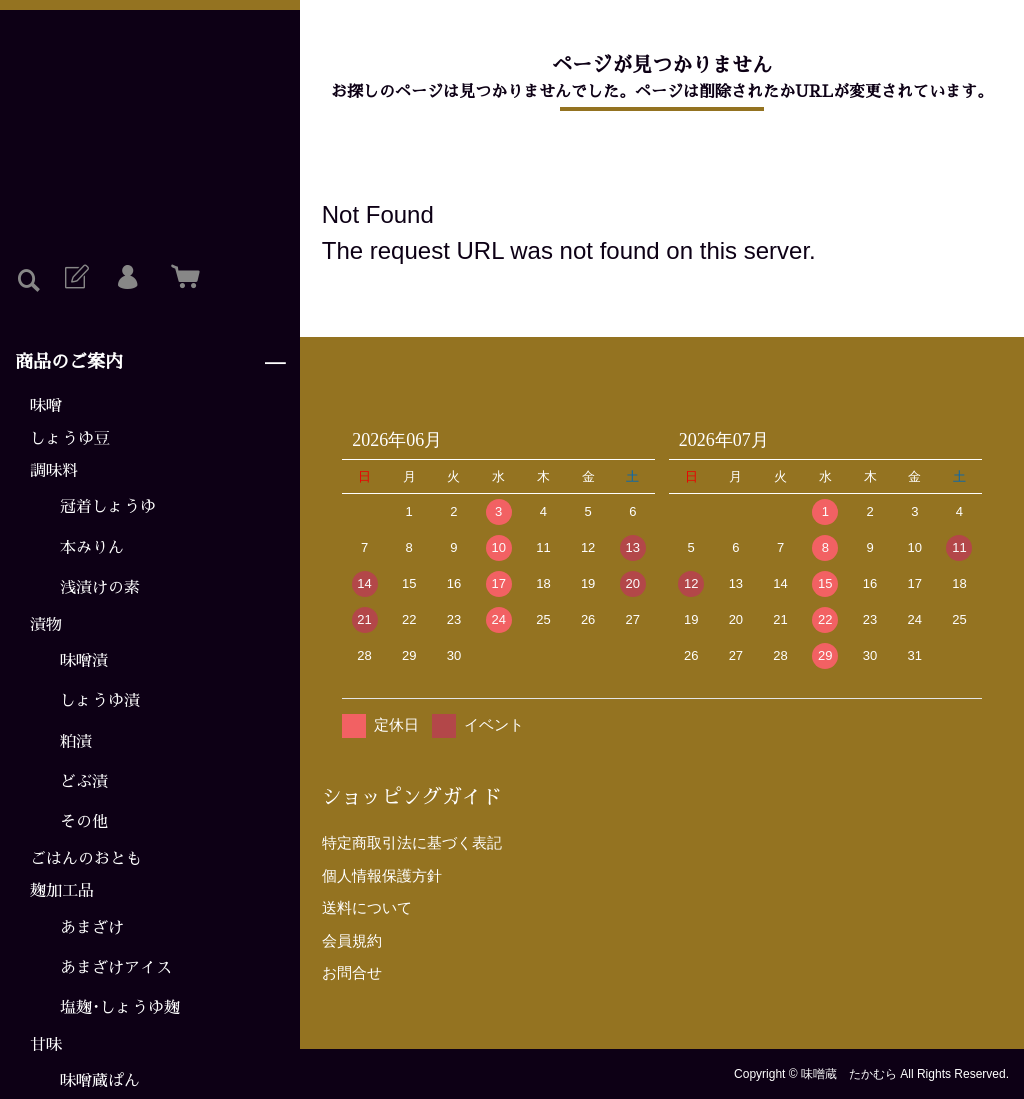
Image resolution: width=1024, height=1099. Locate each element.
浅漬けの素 (100, 588)
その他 (84, 822)
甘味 (46, 1045)
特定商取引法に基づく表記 (412, 842)
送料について (367, 907)
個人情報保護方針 (382, 875)
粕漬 (76, 742)
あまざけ (92, 928)
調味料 (54, 471)
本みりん (92, 548)
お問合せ (352, 972)
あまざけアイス (116, 968)
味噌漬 (84, 661)
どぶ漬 (84, 782)
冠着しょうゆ (108, 507)
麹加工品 (62, 891)
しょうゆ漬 (100, 701)
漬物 (46, 625)
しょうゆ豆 (70, 439)
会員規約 (352, 940)
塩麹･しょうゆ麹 (120, 1008)
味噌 (46, 406)
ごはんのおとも (86, 859)
